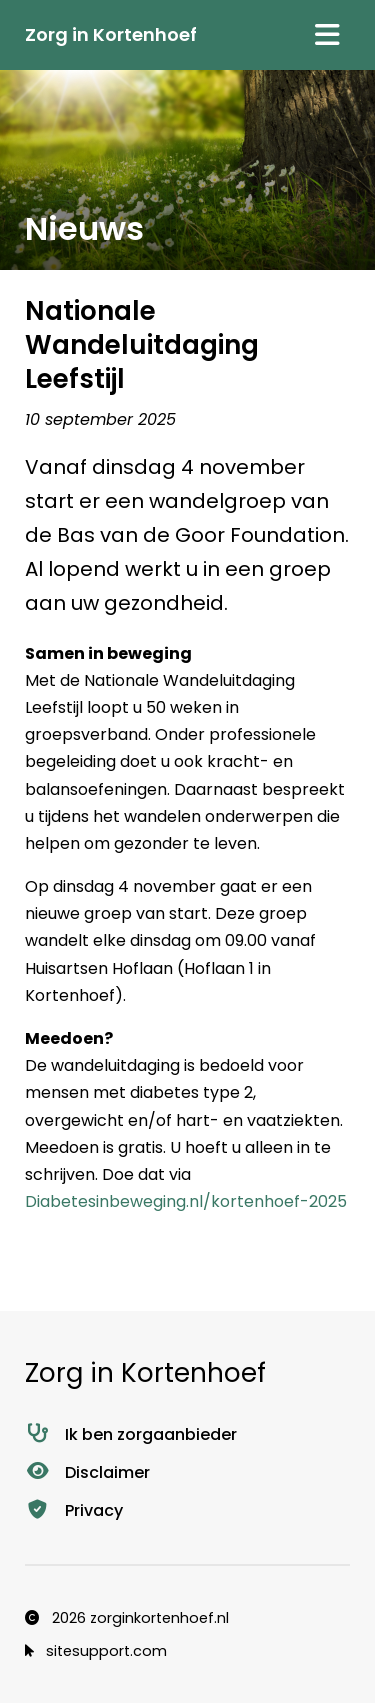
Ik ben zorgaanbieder (131, 1434)
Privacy (74, 1510)
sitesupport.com (96, 1651)
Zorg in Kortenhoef (111, 34)
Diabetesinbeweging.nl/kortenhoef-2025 (186, 1201)
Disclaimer (87, 1472)
